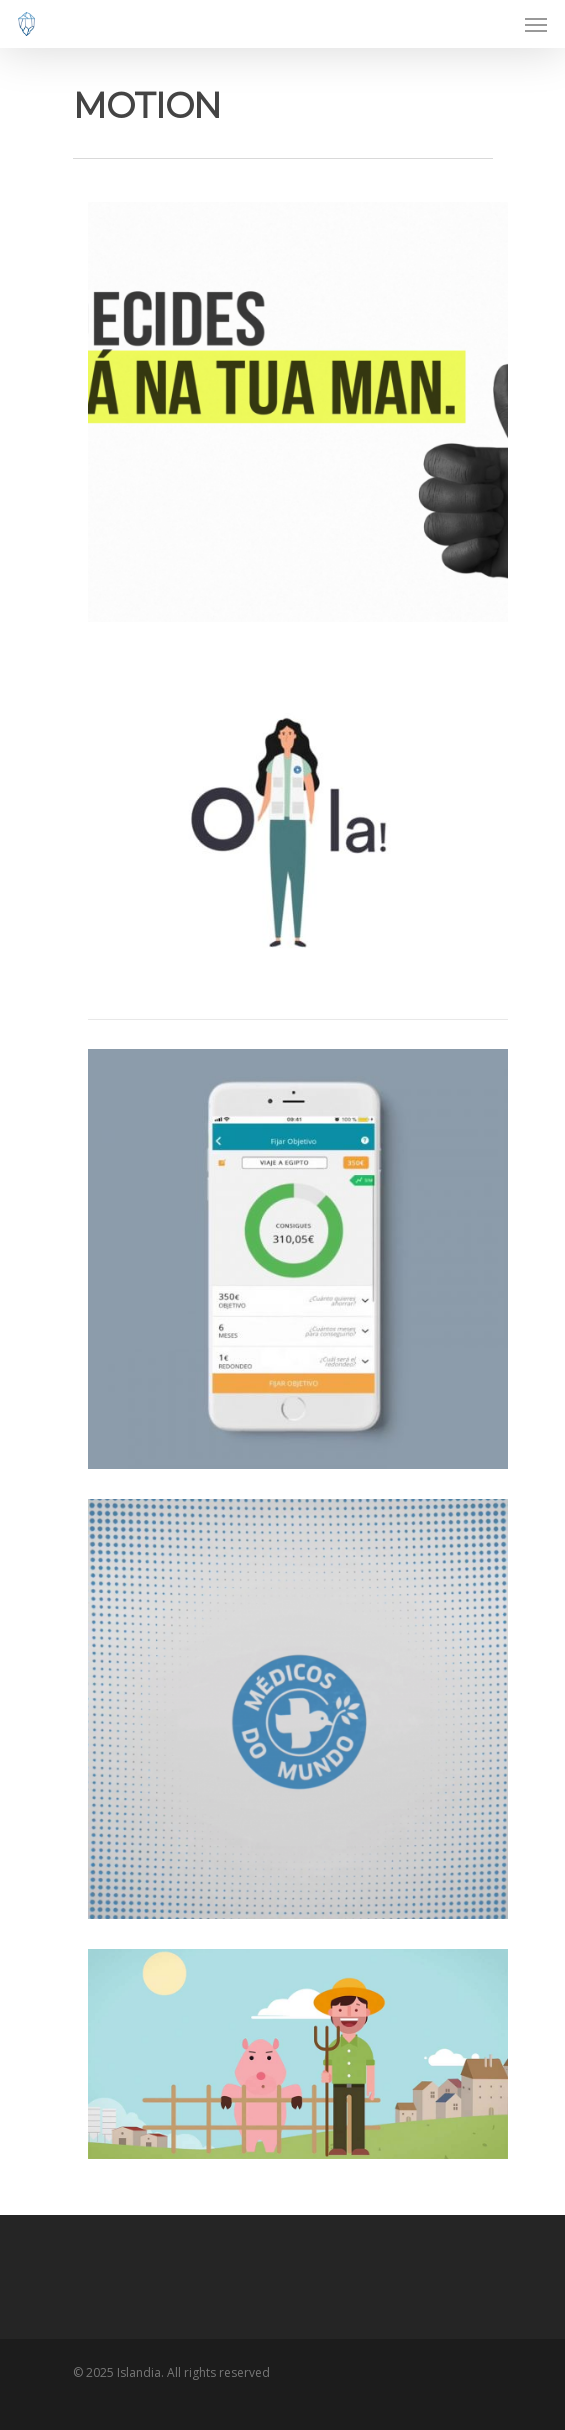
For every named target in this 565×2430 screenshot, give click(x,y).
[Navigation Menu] (536, 24)
